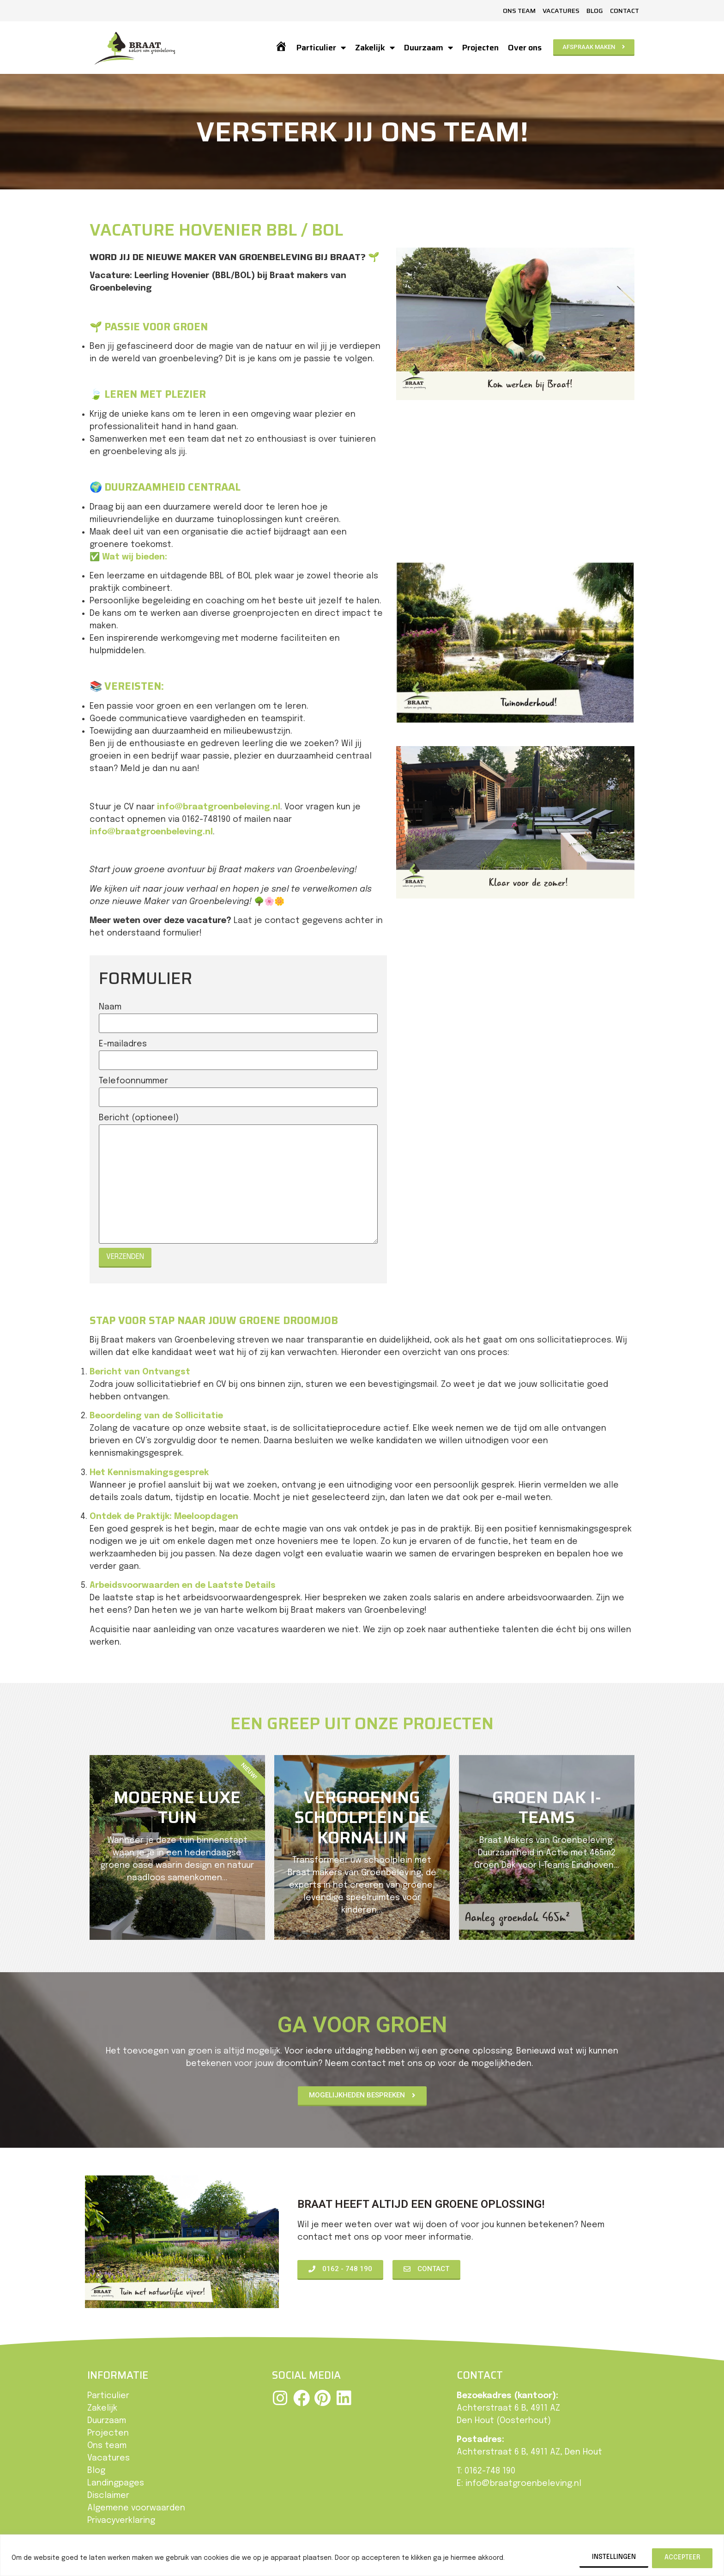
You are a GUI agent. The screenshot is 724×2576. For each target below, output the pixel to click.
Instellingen (614, 2557)
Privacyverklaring (121, 2520)
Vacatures (561, 11)
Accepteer (682, 2557)
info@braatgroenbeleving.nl (218, 807)
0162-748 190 (490, 2471)
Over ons (525, 47)
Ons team (519, 11)
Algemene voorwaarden (136, 2508)
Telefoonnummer (133, 1081)
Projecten (480, 47)
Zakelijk (375, 47)
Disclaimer (108, 2495)
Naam (110, 1007)
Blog (594, 11)
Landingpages (115, 2483)
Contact (624, 11)
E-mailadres (123, 1044)
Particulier (321, 47)
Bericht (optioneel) (139, 1118)
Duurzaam (428, 47)
